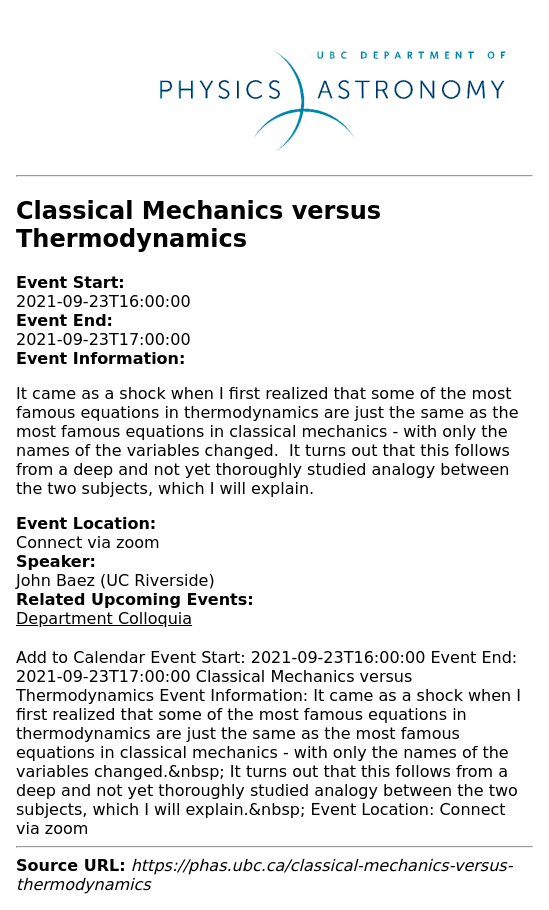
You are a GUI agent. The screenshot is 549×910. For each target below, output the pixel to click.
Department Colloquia (104, 618)
